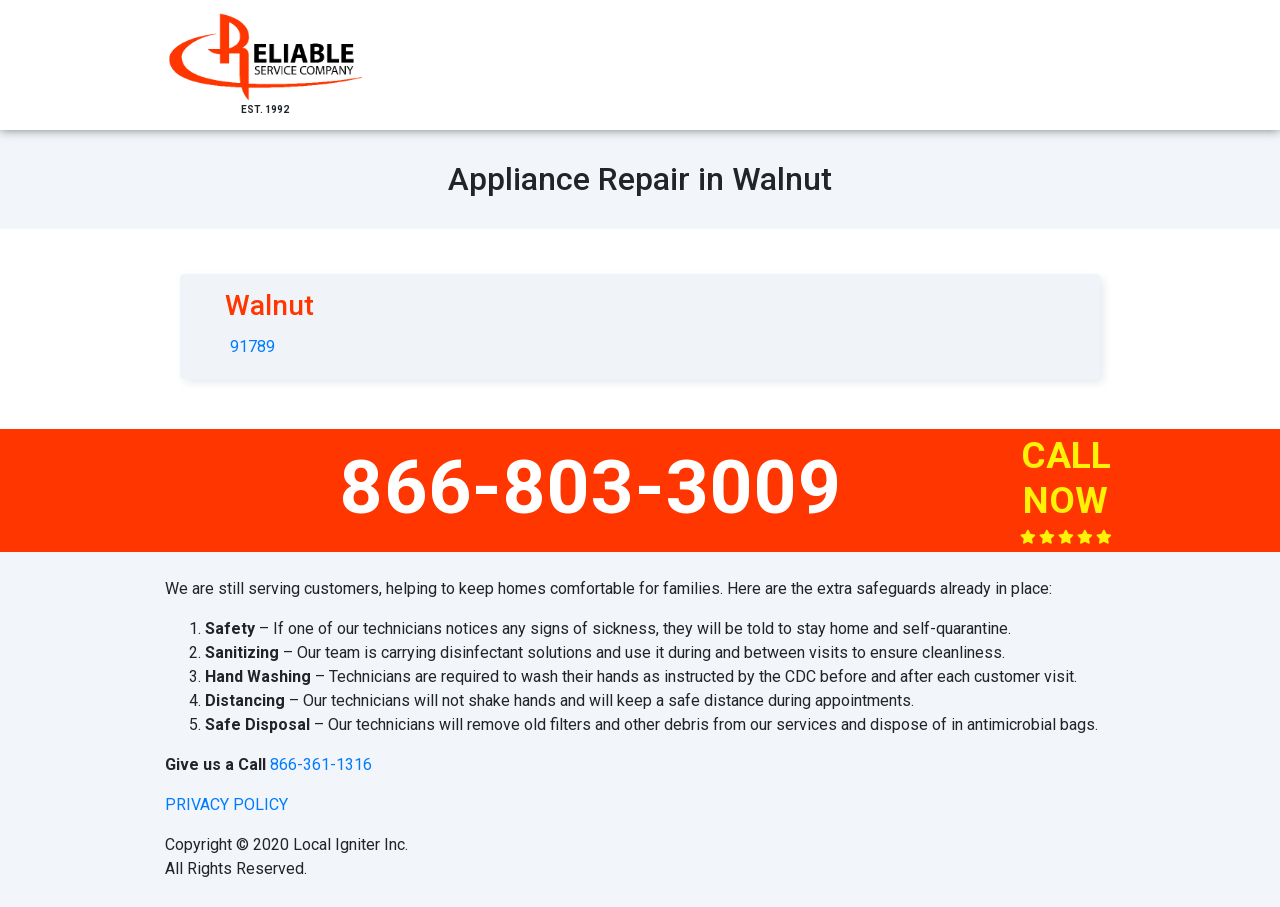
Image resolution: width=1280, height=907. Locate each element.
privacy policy (226, 804)
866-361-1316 (321, 764)
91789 (252, 346)
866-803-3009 (591, 487)
